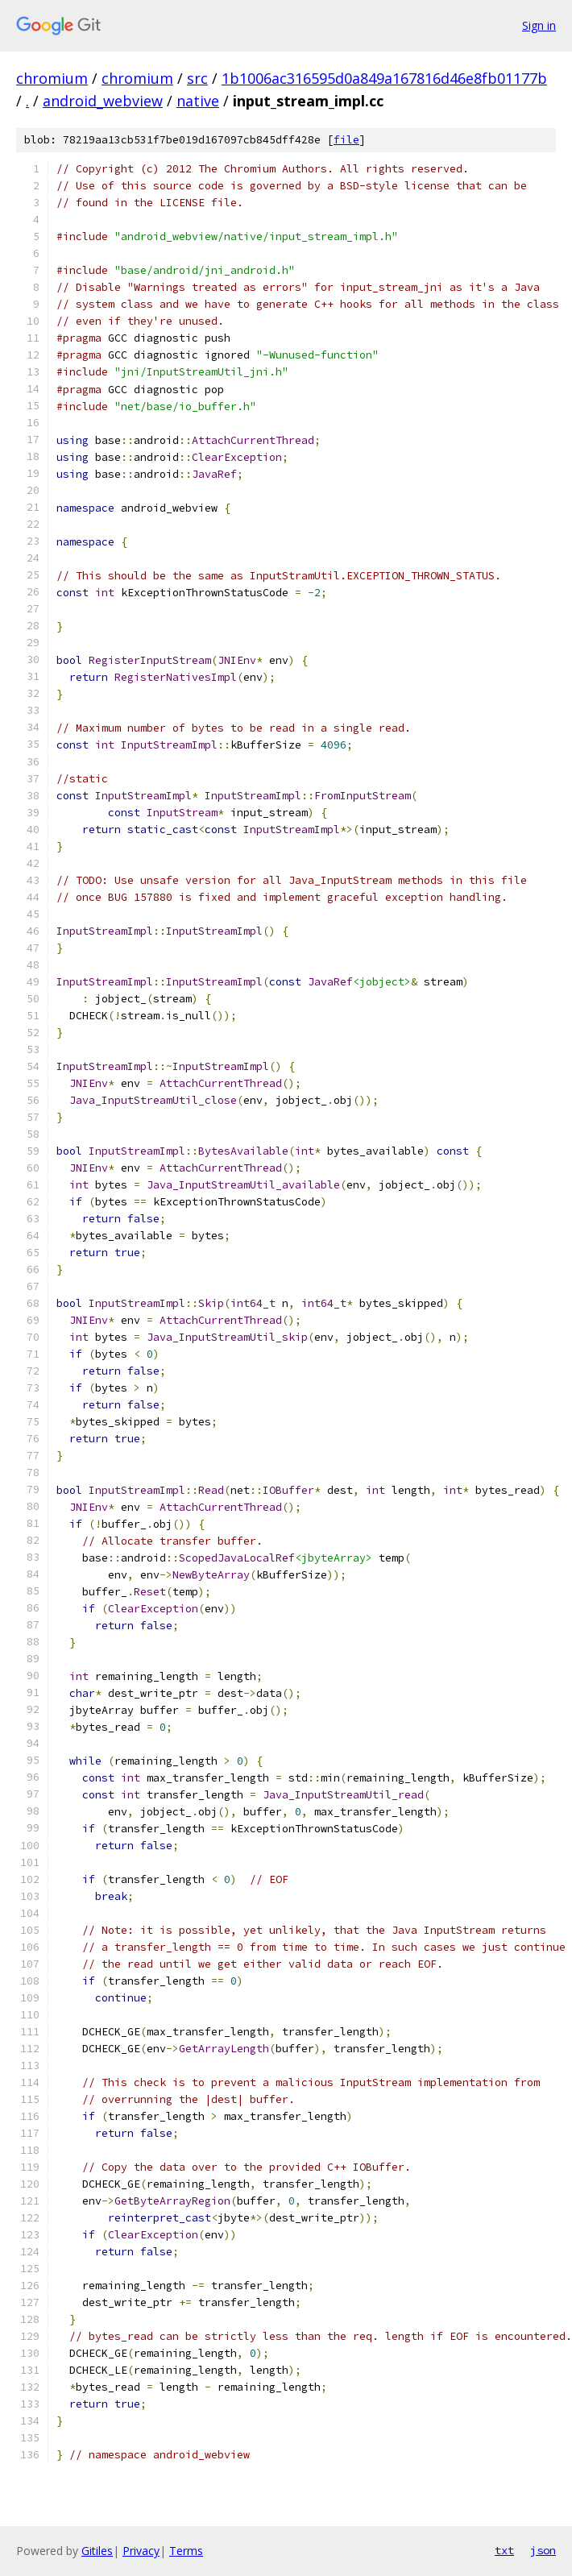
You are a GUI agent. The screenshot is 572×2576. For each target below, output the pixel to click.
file (346, 140)
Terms (186, 2550)
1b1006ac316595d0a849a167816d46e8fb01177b (384, 78)
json (543, 2550)
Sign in (539, 25)
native (197, 100)
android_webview (103, 100)
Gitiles (97, 2550)
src (197, 78)
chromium (52, 78)
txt (504, 2550)
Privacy (141, 2550)
